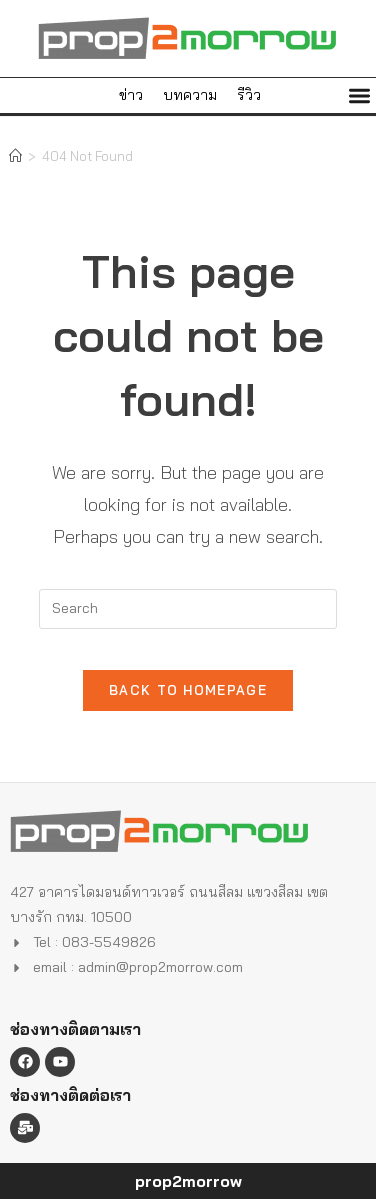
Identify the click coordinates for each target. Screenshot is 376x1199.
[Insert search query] (187, 609)
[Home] (15, 156)
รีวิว (249, 95)
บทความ (190, 95)
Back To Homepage (188, 690)
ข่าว (131, 95)
